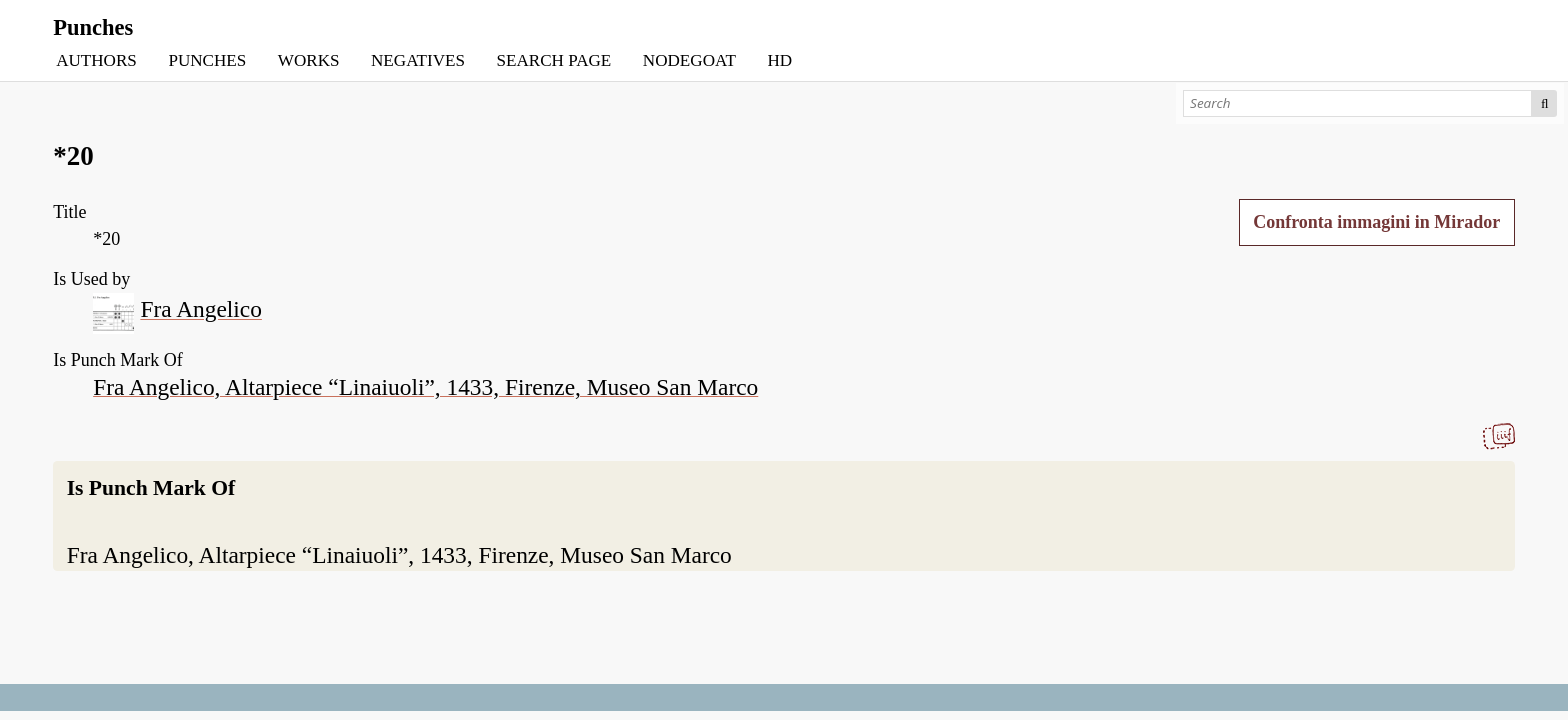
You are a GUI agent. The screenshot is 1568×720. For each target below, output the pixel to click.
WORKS (309, 60)
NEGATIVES (418, 60)
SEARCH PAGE (554, 60)
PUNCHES (207, 60)
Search (1544, 103)
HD (779, 60)
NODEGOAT (689, 60)
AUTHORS (96, 60)
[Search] (1357, 103)
